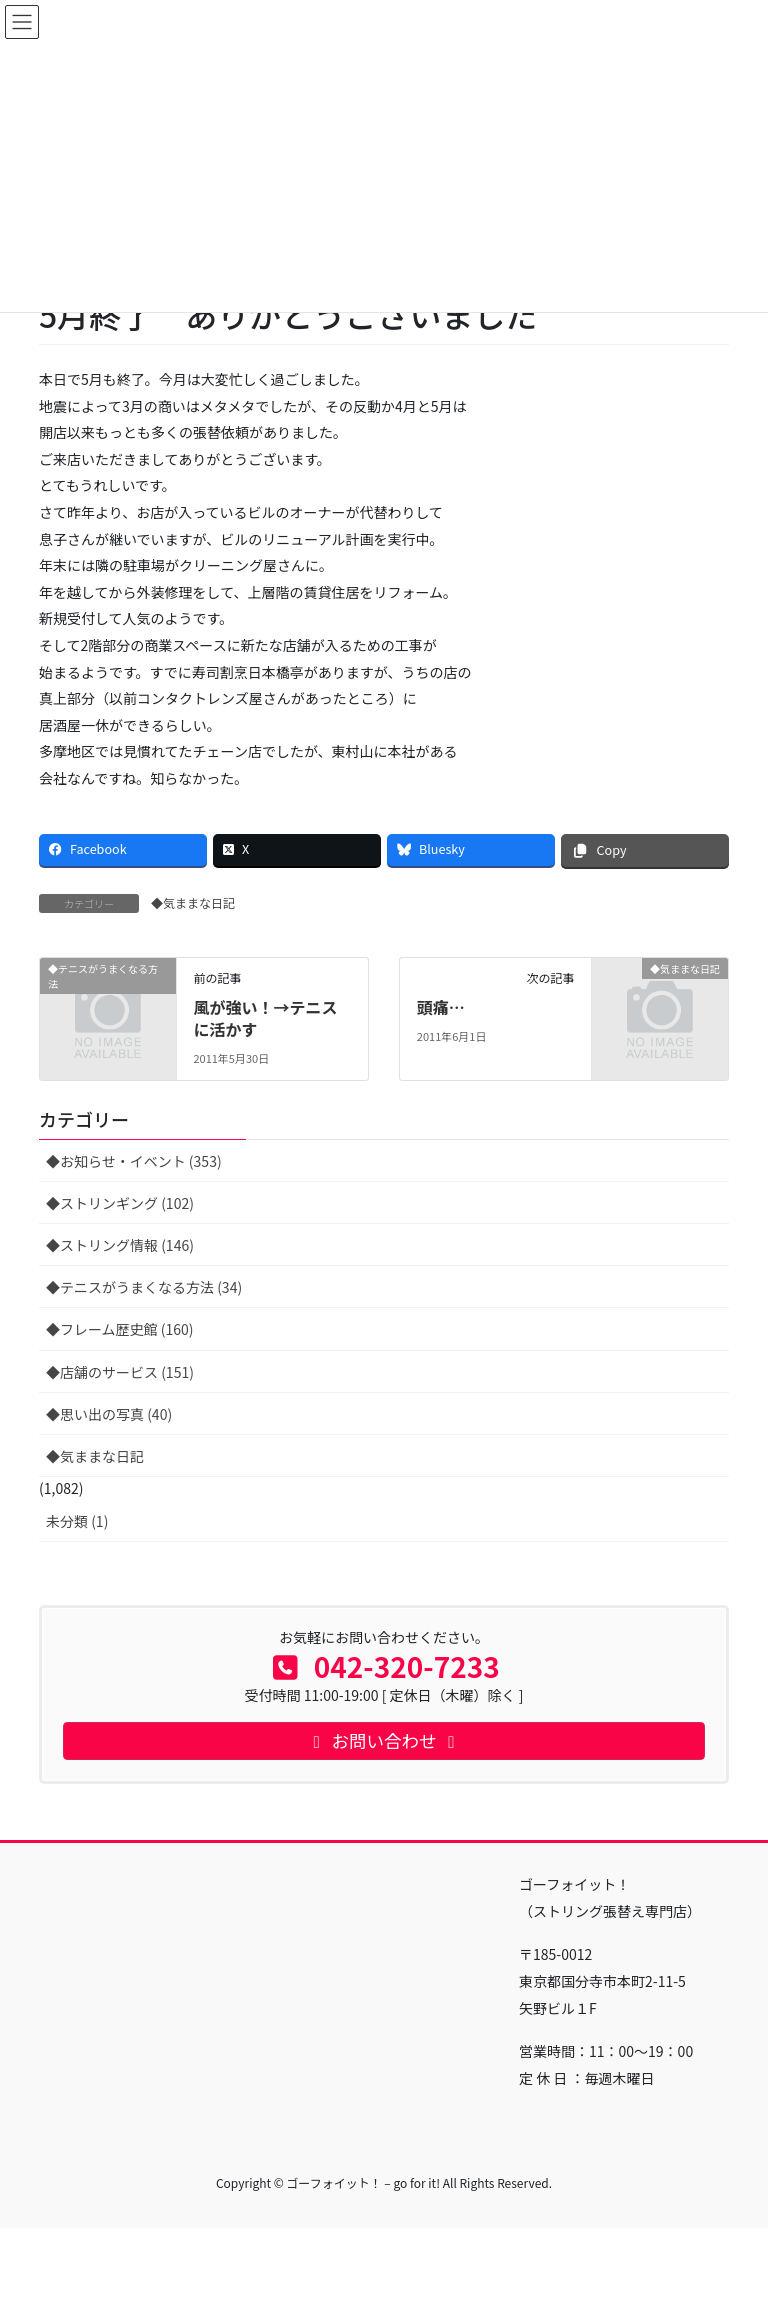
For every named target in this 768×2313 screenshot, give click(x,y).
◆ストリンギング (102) (120, 1203)
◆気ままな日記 (193, 902)
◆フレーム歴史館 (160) (120, 1329)
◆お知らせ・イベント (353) (134, 1161)
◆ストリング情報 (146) (120, 1245)
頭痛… (441, 1007)
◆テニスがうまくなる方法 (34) (144, 1287)
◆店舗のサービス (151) (120, 1372)
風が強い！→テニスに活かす (265, 1018)
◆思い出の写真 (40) (109, 1414)
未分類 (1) (77, 1521)
